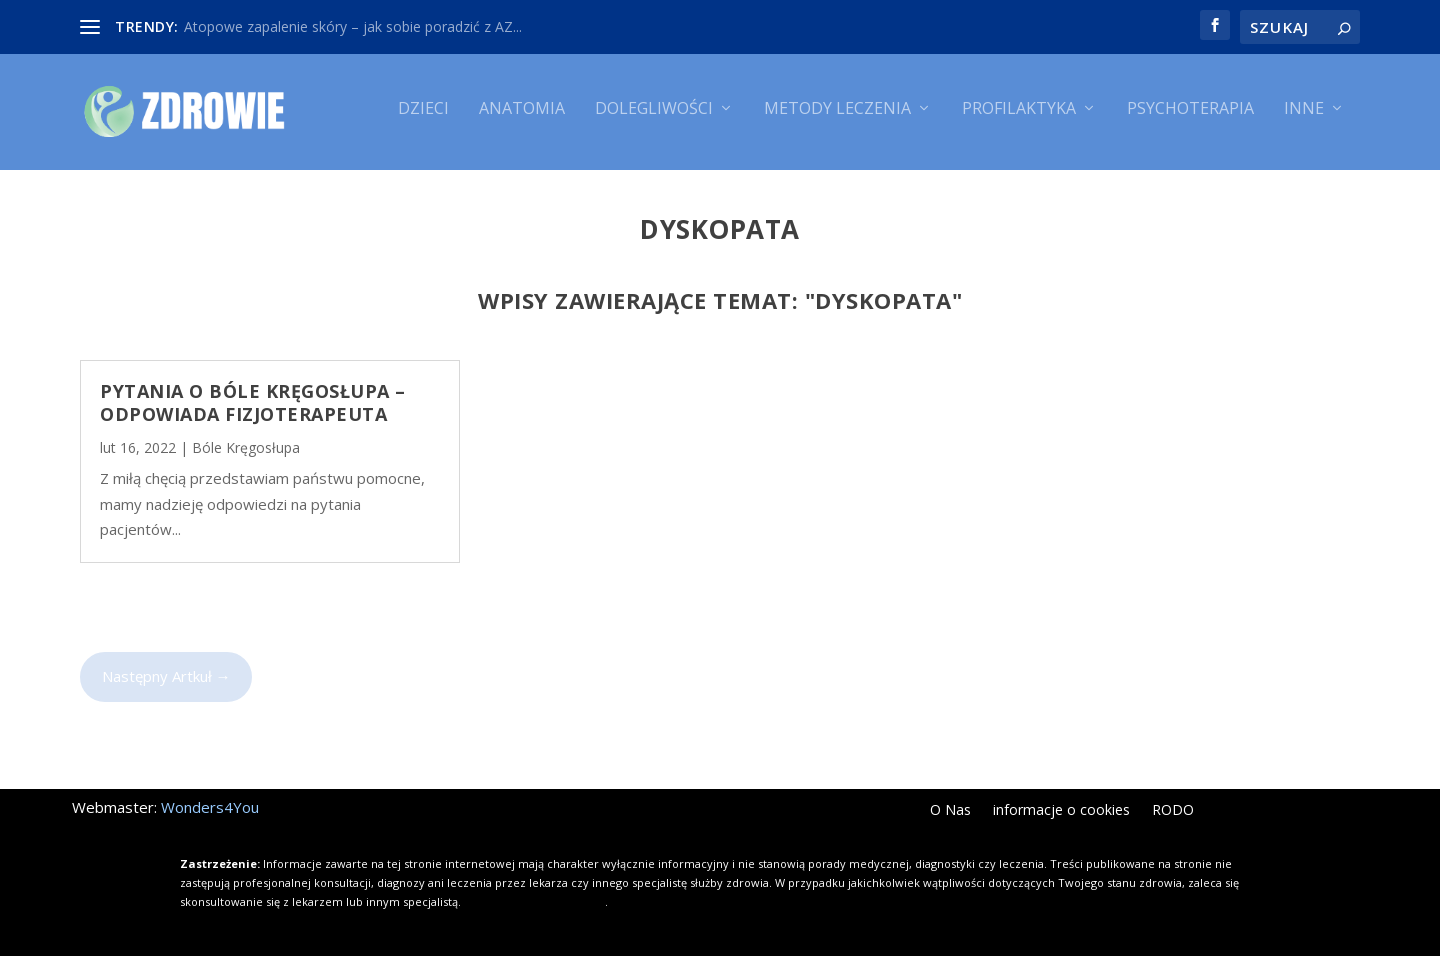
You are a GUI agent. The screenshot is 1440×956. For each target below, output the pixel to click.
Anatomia (522, 117)
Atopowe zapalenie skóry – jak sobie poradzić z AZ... (353, 26)
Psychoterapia (1190, 117)
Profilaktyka (1019, 117)
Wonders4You (210, 803)
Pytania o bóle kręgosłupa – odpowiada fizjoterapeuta (253, 398)
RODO (1173, 807)
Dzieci (423, 117)
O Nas (950, 807)
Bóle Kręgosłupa (246, 444)
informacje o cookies (1061, 807)
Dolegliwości (654, 117)
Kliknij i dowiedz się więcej (534, 897)
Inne (1304, 117)
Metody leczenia (837, 117)
